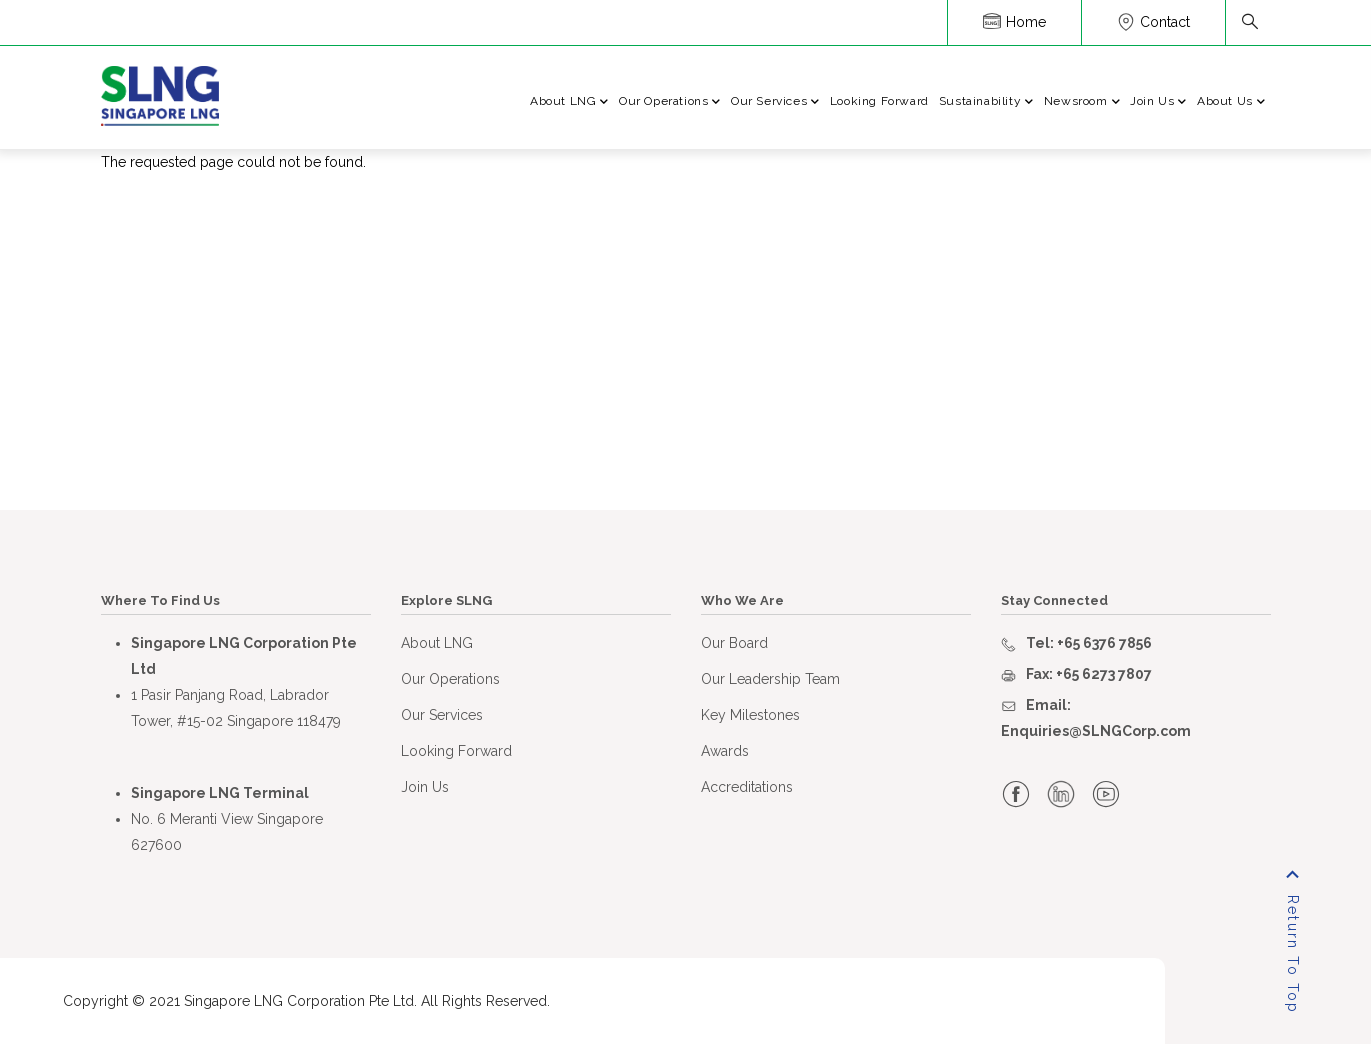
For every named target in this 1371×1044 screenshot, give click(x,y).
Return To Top (1293, 955)
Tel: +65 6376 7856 (1089, 643)
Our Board (734, 643)
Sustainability (986, 103)
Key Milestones (750, 715)
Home (1014, 22)
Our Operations (670, 103)
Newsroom (1082, 103)
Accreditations (747, 787)
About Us (1231, 103)
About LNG (569, 103)
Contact (1153, 22)
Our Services (775, 103)
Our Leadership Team (770, 679)
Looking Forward (879, 101)
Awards (725, 751)
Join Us (1158, 103)
